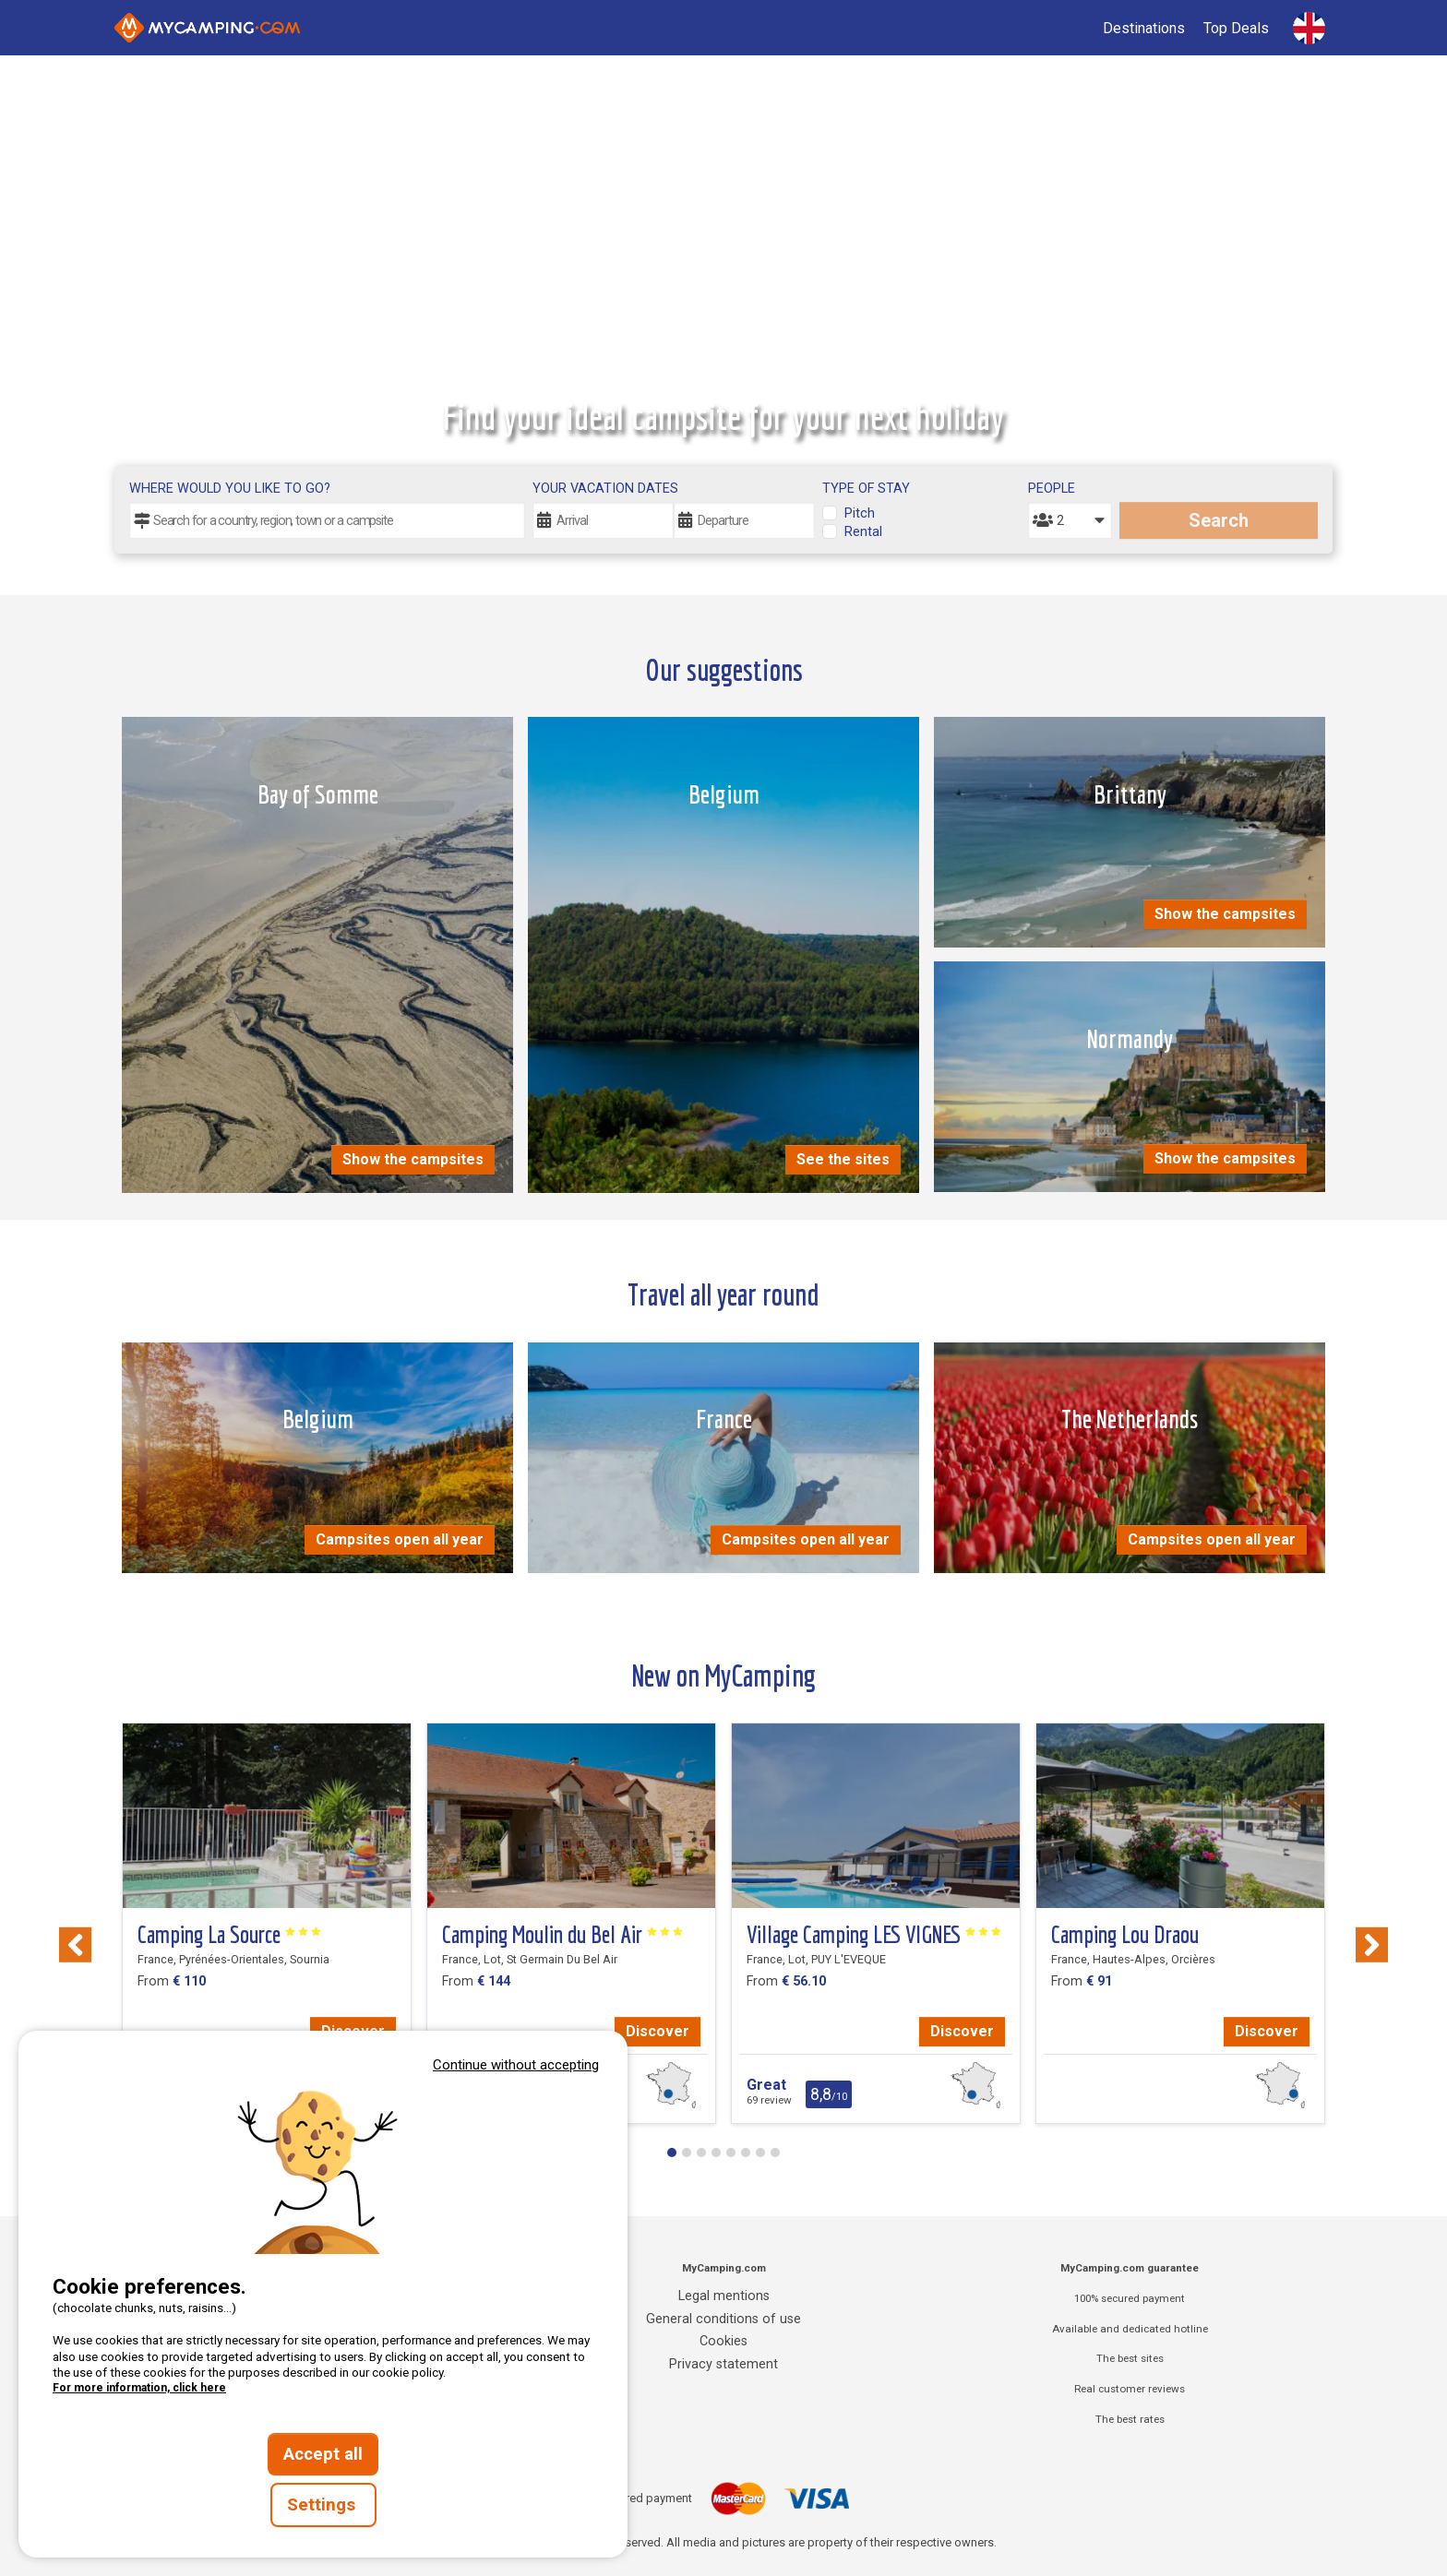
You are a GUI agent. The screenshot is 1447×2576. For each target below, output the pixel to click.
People (1051, 488)
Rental (863, 532)
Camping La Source (230, 1935)
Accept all (323, 2454)
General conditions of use (723, 2319)
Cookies (723, 2341)
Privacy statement (723, 2364)
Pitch (859, 513)
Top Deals (1236, 28)
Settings (323, 2505)
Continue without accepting (516, 2065)
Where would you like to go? (229, 488)
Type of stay (866, 488)
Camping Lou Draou (1125, 1935)
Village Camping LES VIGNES (874, 1935)
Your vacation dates (605, 488)
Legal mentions (724, 2296)
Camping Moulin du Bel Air (563, 1935)
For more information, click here (139, 2387)
